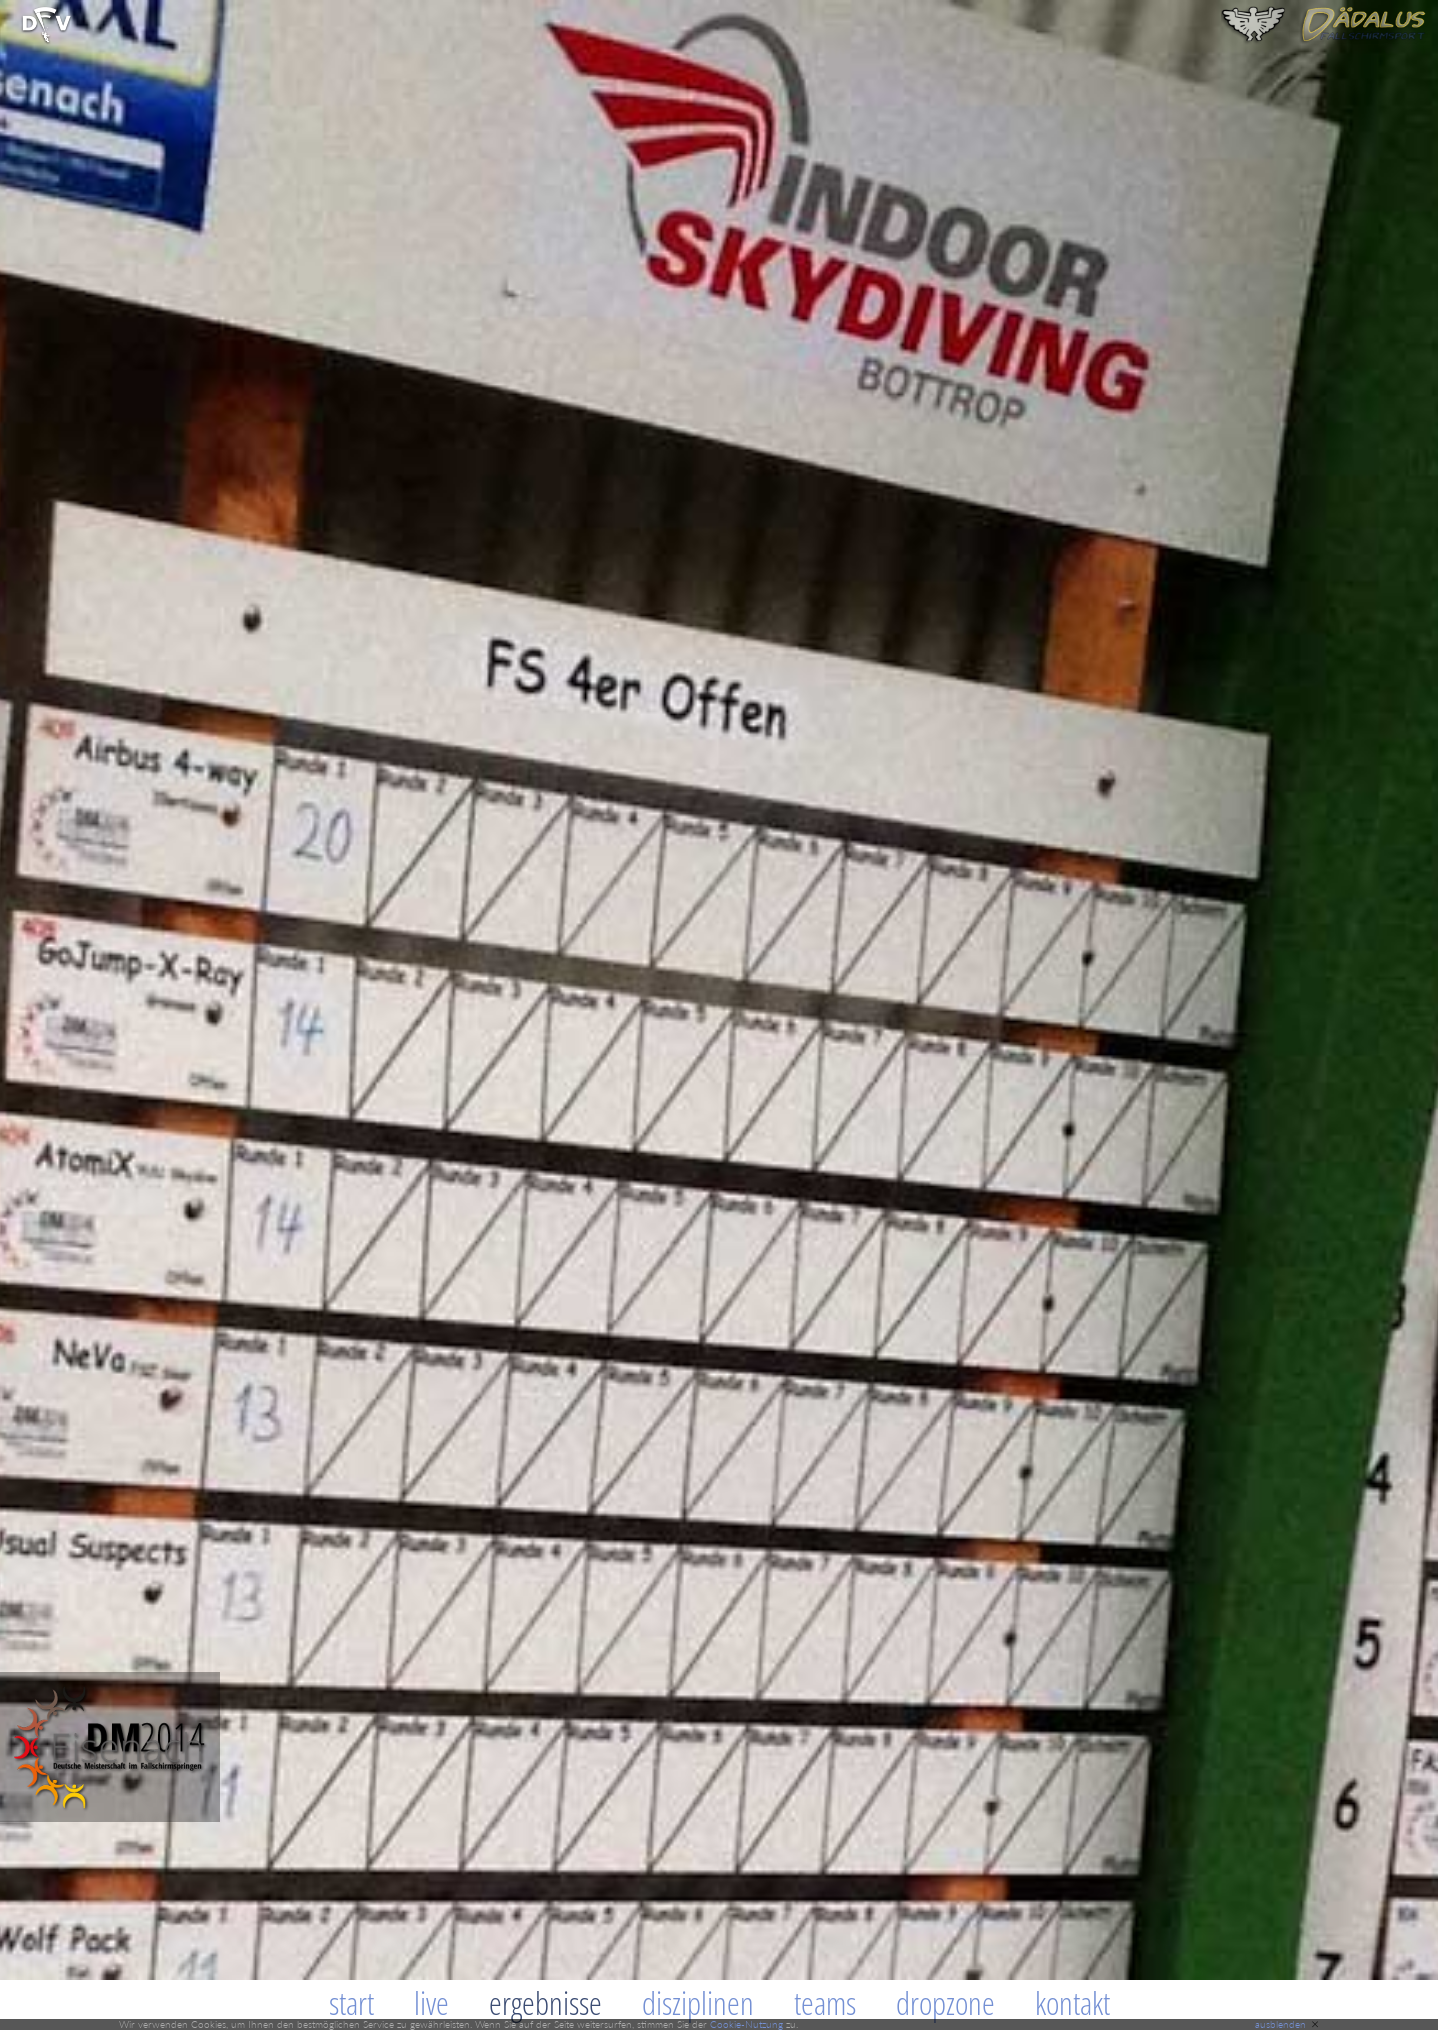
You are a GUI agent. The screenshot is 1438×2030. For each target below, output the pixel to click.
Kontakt (1072, 2002)
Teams (825, 2002)
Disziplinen (698, 2002)
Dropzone (945, 2002)
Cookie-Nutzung (746, 2024)
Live (431, 2002)
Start (351, 2002)
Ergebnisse (545, 2002)
